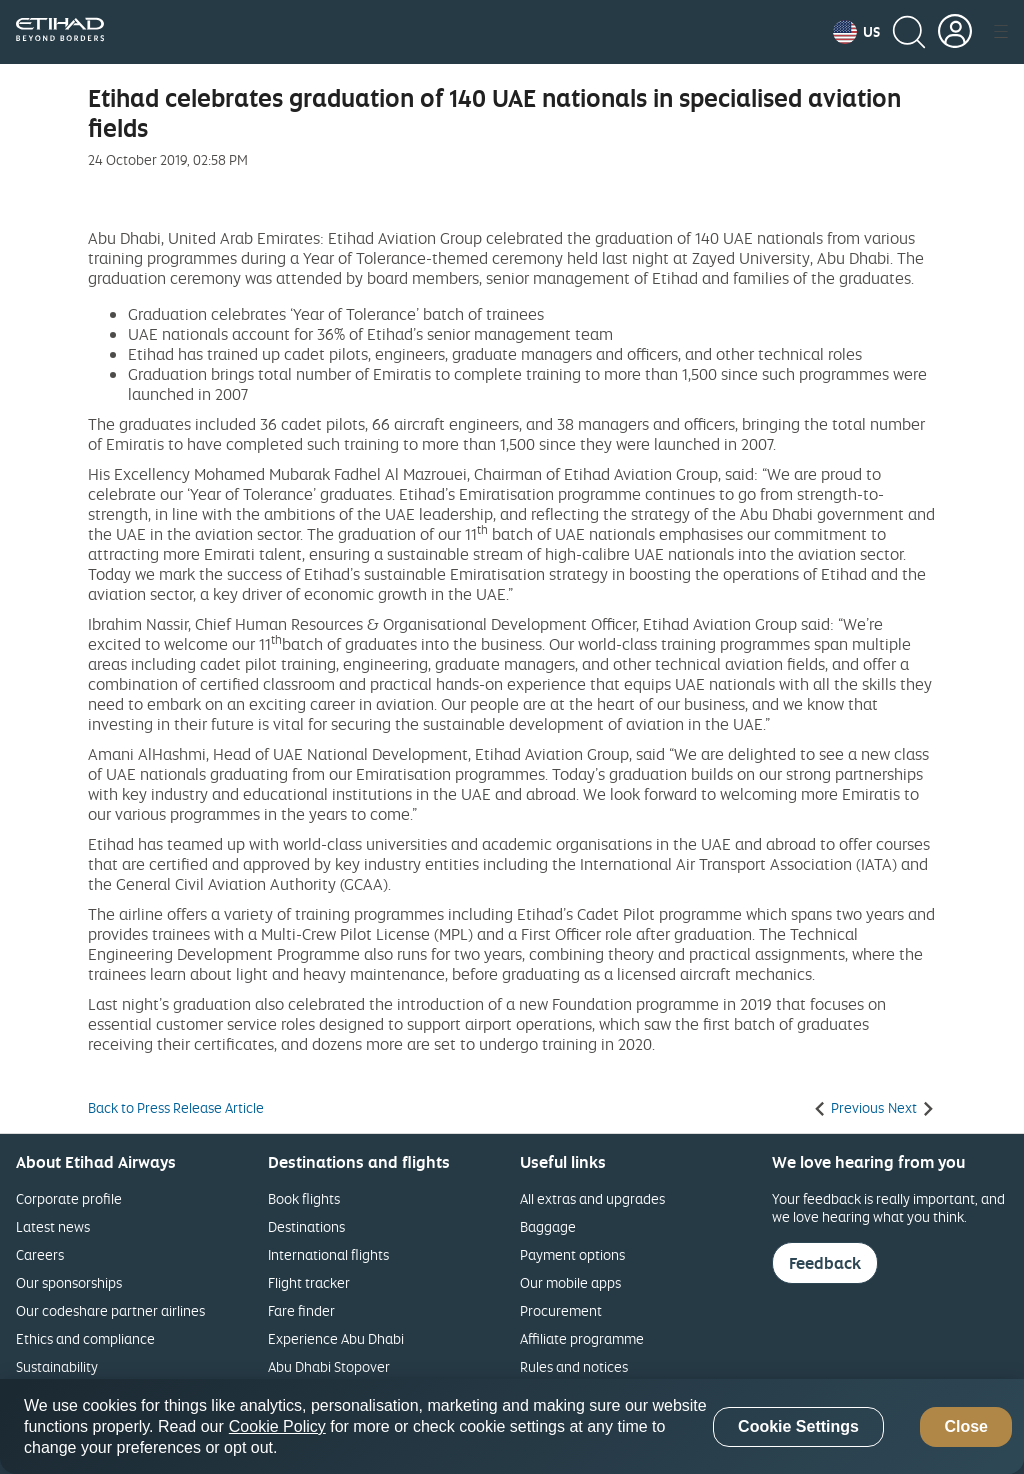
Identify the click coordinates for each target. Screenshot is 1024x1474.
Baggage (548, 1226)
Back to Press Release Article (176, 1108)
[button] (856, 32)
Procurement (561, 1310)
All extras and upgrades (592, 1198)
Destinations (306, 1226)
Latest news (53, 1226)
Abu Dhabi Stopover (329, 1366)
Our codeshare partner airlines (110, 1310)
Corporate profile (69, 1198)
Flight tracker (309, 1282)
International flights (328, 1254)
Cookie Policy (277, 1426)
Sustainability (57, 1366)
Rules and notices (574, 1366)
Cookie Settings (798, 1426)
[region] (512, 1426)
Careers (40, 1254)
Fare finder (301, 1310)
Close (966, 1426)
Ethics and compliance (85, 1338)
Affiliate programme (582, 1338)
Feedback (825, 1263)
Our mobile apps (570, 1282)
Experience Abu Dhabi (336, 1338)
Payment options (572, 1254)
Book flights (304, 1198)
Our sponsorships (69, 1282)
